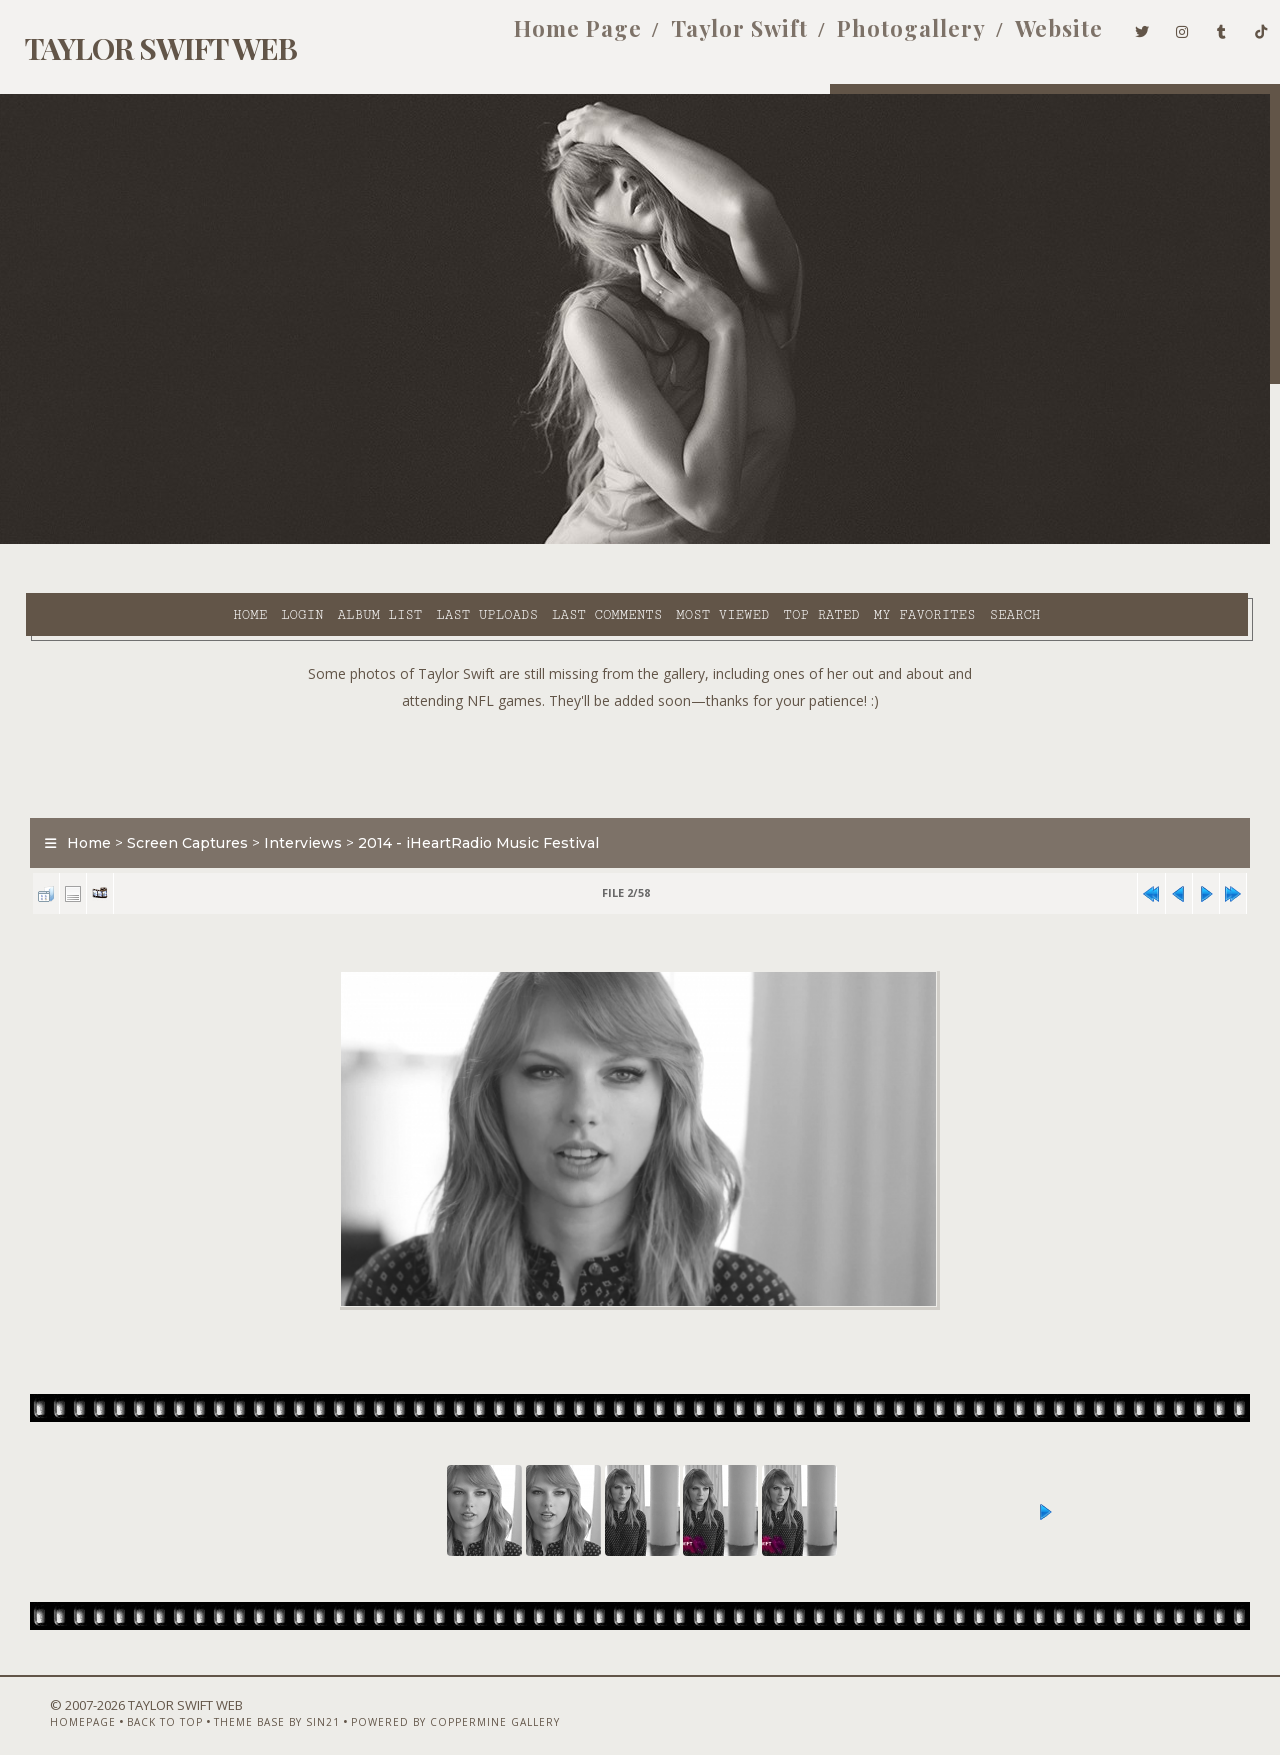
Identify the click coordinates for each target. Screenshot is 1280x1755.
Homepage (46, 1702)
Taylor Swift (707, 38)
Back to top (128, 1702)
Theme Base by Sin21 (240, 1702)
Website (1027, 38)
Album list (210, 541)
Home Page (546, 38)
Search (845, 541)
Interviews (291, 794)
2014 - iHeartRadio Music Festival (466, 794)
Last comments (437, 541)
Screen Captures (175, 794)
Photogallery (879, 38)
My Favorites (755, 541)
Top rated (652, 541)
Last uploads (317, 541)
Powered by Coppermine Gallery (418, 1702)
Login (132, 541)
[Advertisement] (640, 710)
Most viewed (552, 541)
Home (80, 541)
